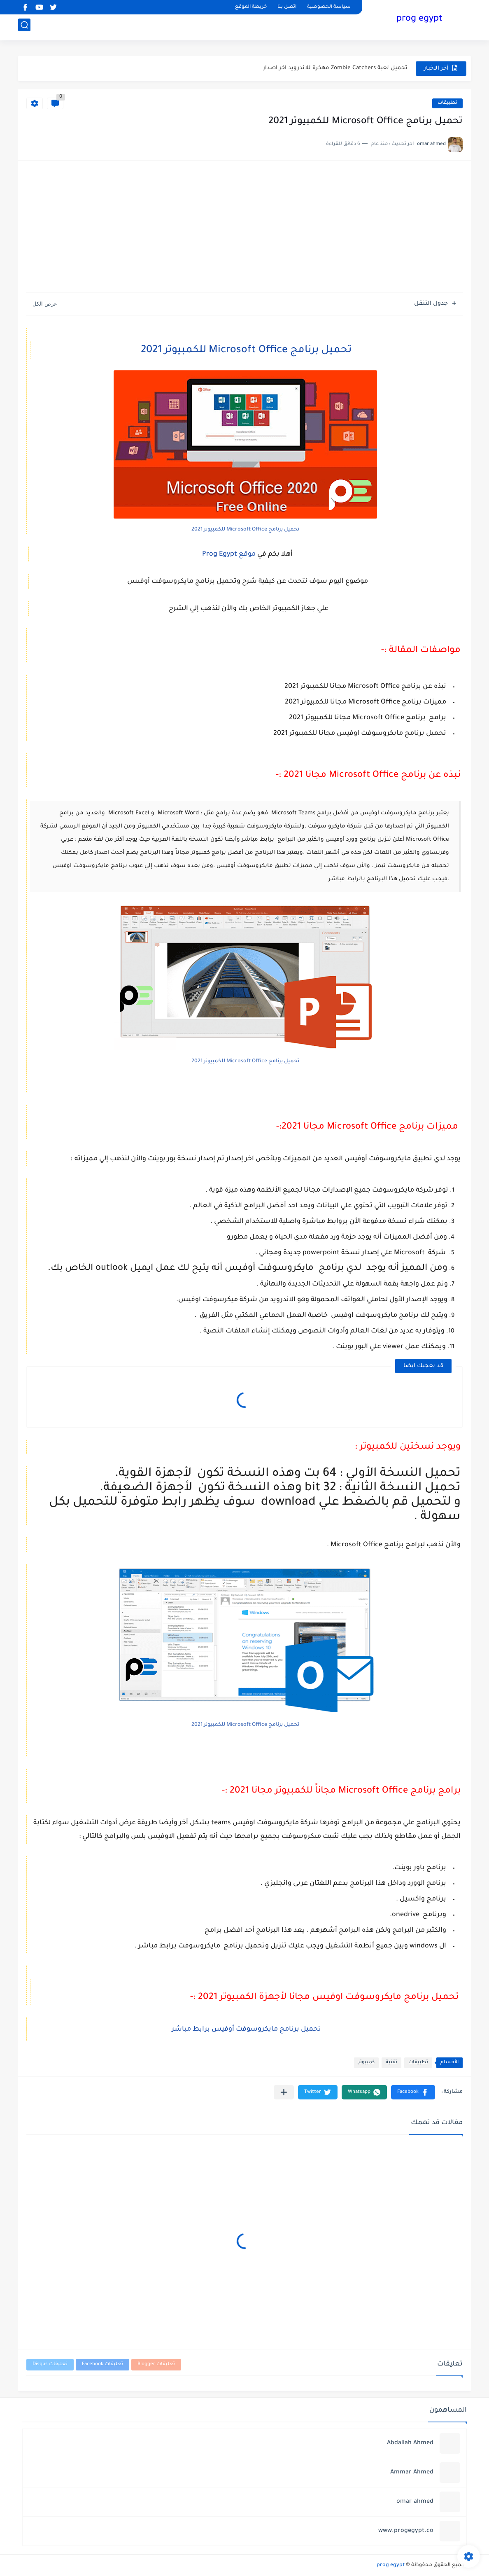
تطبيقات (447, 103)
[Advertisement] (244, 230)
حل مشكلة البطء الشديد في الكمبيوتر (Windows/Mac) (336, 68)
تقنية (391, 2062)
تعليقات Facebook (102, 2364)
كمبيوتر (366, 2062)
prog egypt (419, 20)
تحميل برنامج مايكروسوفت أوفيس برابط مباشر (245, 2029)
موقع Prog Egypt (229, 554)
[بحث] (24, 27)
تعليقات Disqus (50, 2364)
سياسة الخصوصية (329, 7)
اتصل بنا (286, 7)
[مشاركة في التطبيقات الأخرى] (284, 2092)
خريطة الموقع (251, 7)
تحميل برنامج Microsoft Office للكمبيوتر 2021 (246, 350)
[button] (413, 2092)
